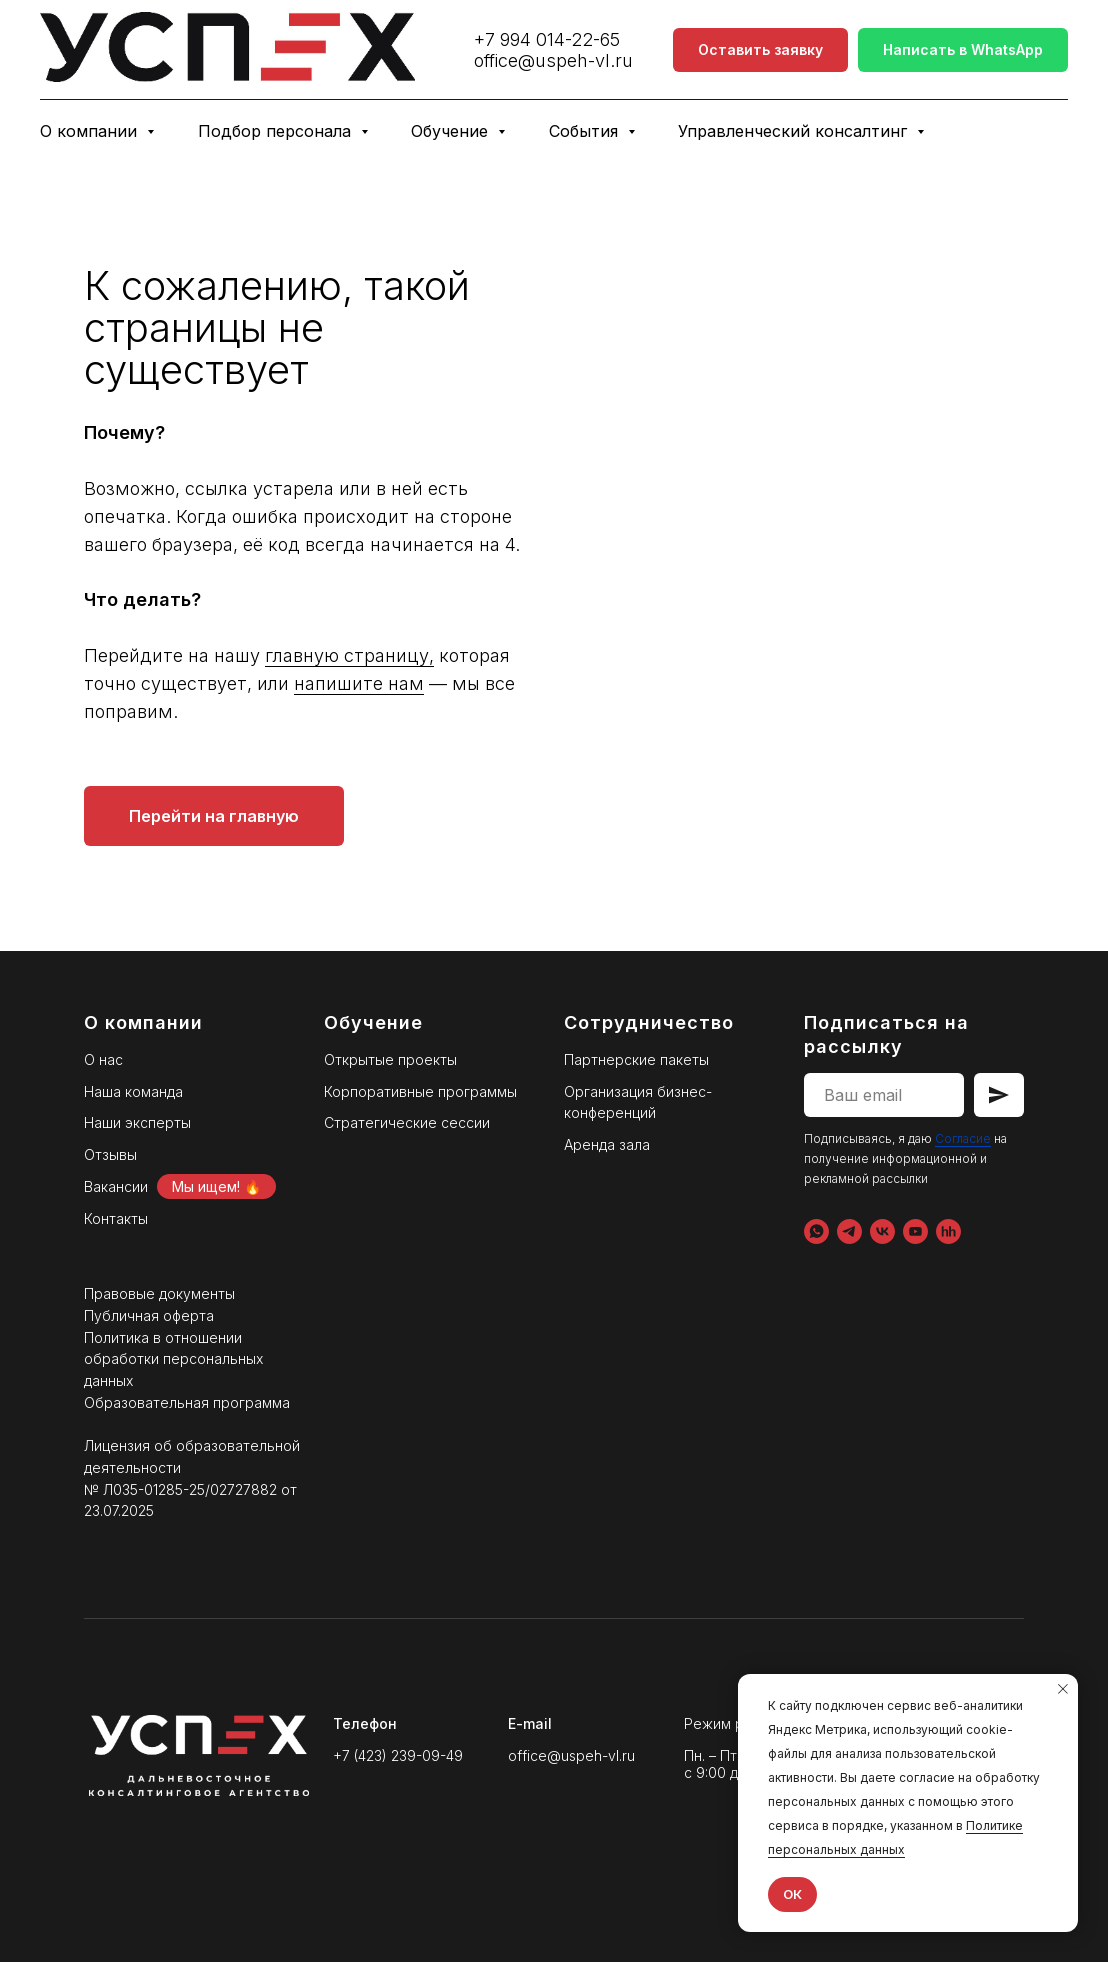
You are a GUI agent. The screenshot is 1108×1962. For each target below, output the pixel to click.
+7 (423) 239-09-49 (398, 1755)
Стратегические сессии (407, 1122)
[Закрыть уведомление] (1063, 1689)
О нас (103, 1059)
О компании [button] (91, 131)
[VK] (882, 1231)
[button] (760, 50)
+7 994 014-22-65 (547, 39)
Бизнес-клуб (1018, 131)
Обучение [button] (452, 131)
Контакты (116, 1218)
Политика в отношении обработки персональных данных (173, 1359)
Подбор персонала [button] (277, 131)
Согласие (963, 1138)
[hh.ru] (948, 1231)
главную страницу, (829, 655)
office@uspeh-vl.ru (553, 60)
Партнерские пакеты (636, 1059)
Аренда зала (607, 1144)
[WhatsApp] (816, 1231)
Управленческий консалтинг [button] (795, 131)
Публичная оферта (149, 1315)
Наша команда (133, 1091)
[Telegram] (849, 1231)
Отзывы (110, 1154)
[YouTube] (915, 1231)
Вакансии (116, 1186)
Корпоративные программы (420, 1091)
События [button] (586, 131)
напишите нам (839, 683)
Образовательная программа (187, 1402)
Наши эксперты (137, 1122)
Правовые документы (159, 1293)
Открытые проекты (390, 1059)
